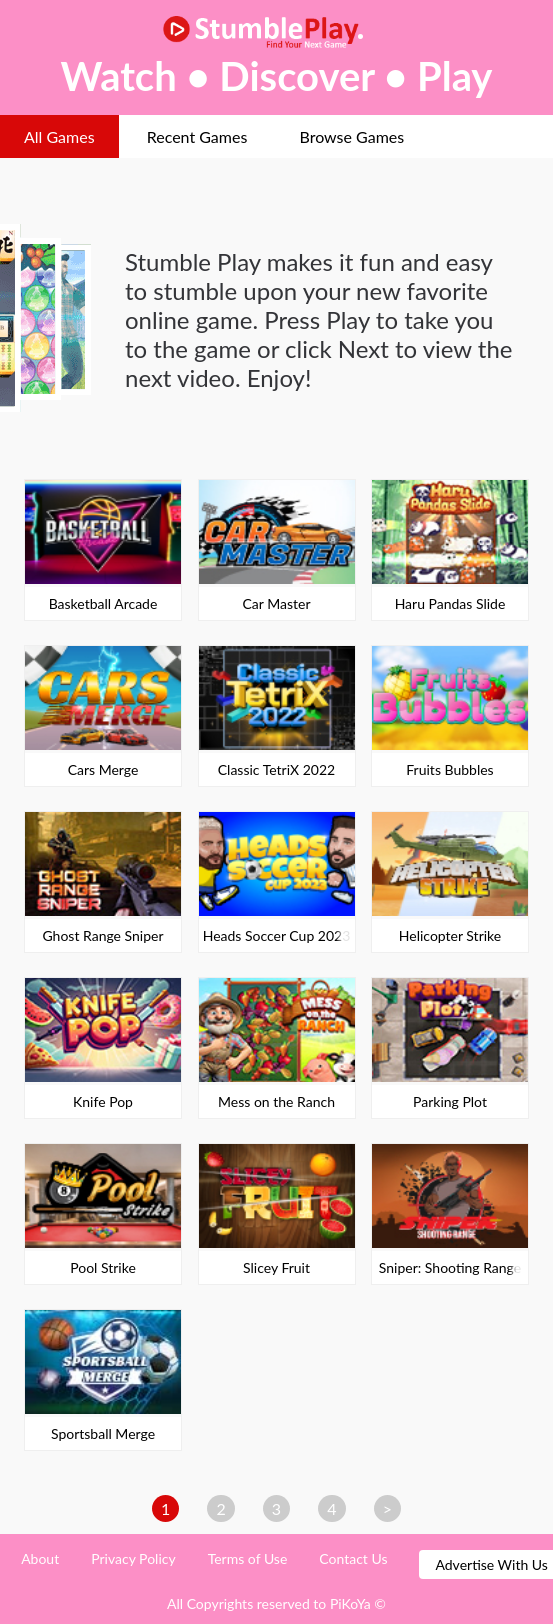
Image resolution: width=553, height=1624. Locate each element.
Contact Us (353, 1558)
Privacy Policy (133, 1558)
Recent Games (197, 136)
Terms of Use (248, 1558)
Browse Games (351, 136)
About (40, 1558)
